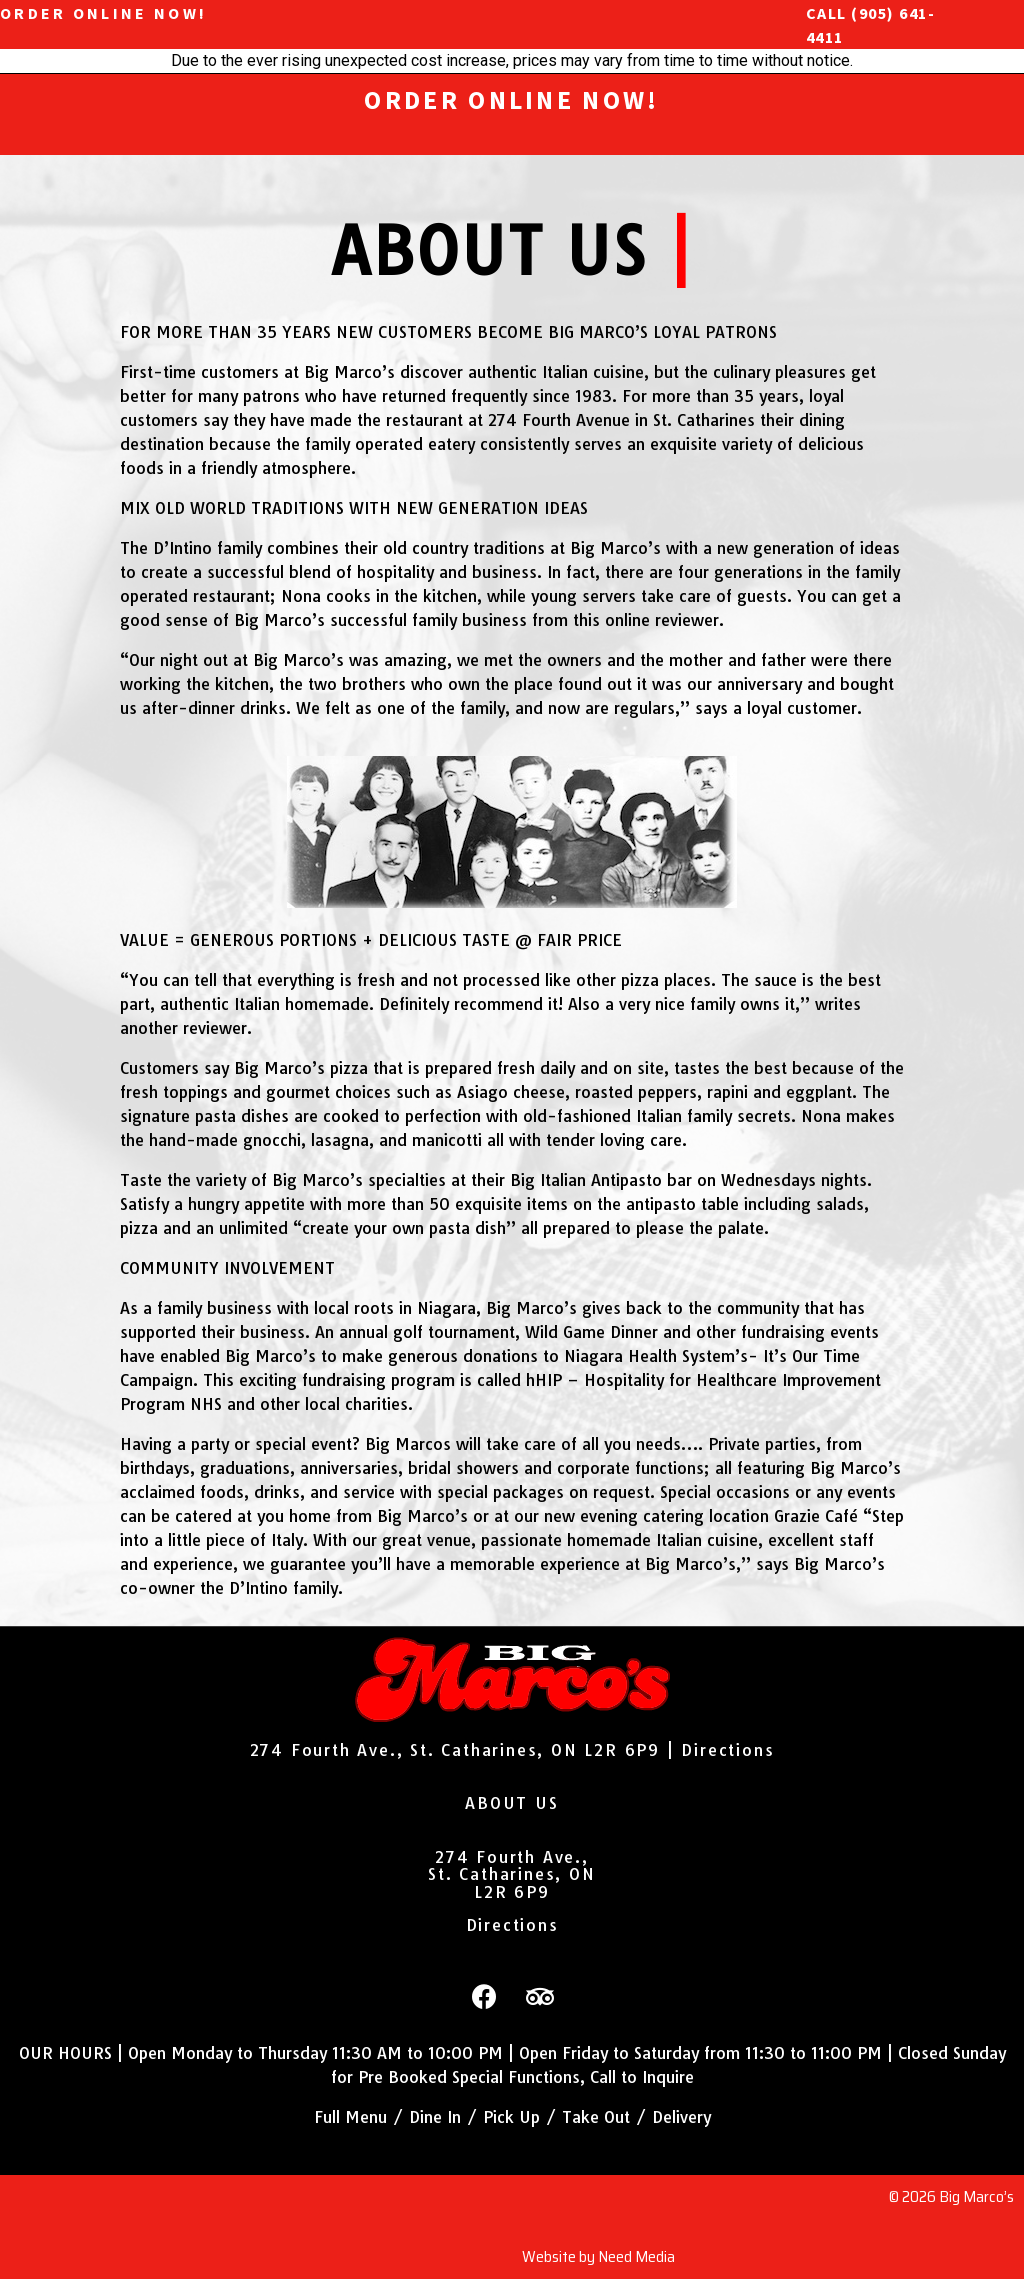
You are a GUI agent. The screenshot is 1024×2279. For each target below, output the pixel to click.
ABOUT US (511, 1803)
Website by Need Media (598, 2256)
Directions (727, 1750)
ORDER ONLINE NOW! (103, 13)
